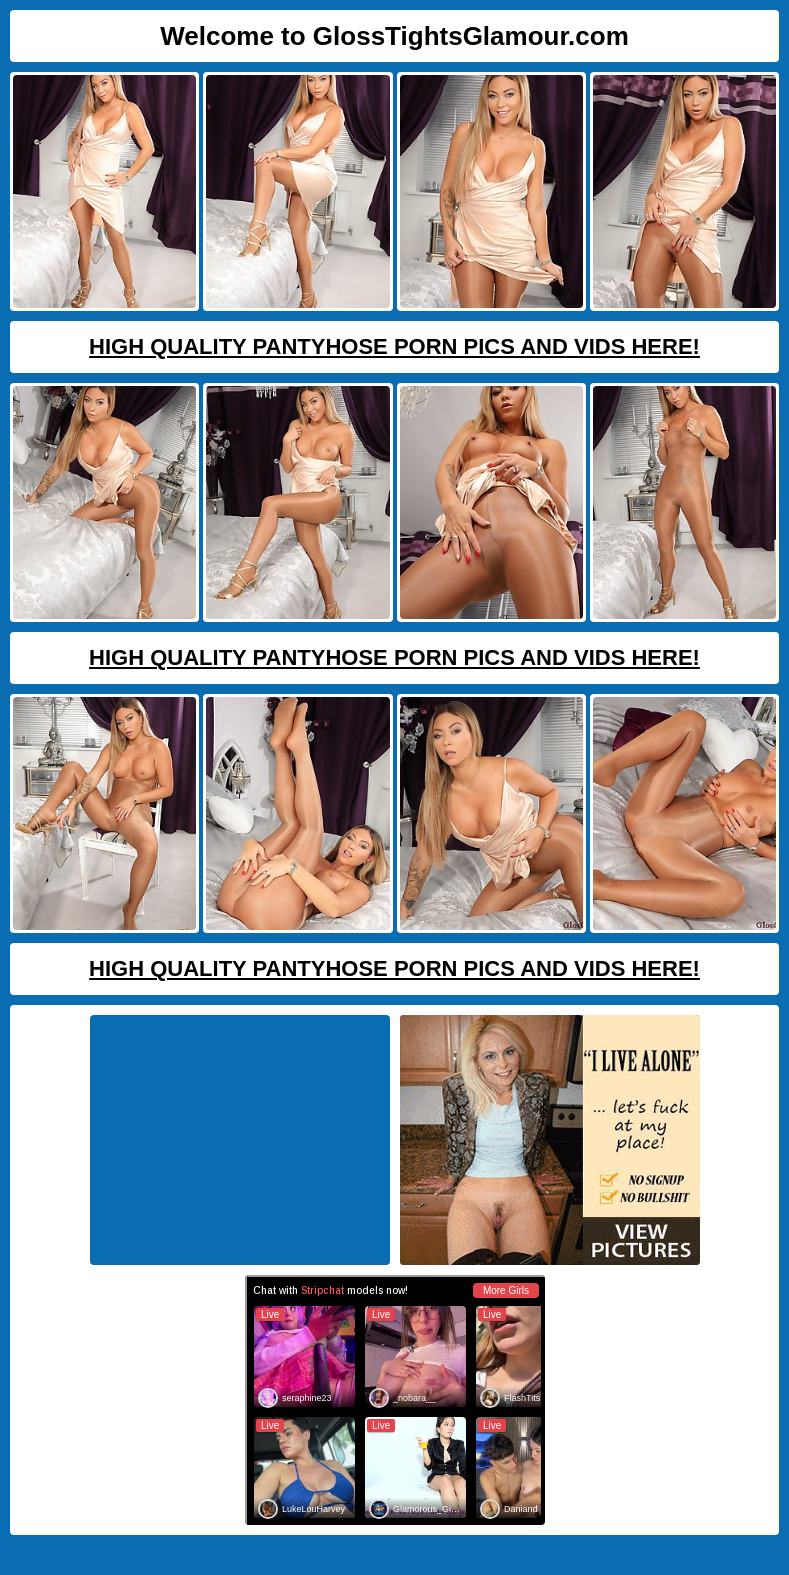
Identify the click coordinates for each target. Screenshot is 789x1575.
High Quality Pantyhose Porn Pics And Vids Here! (394, 346)
